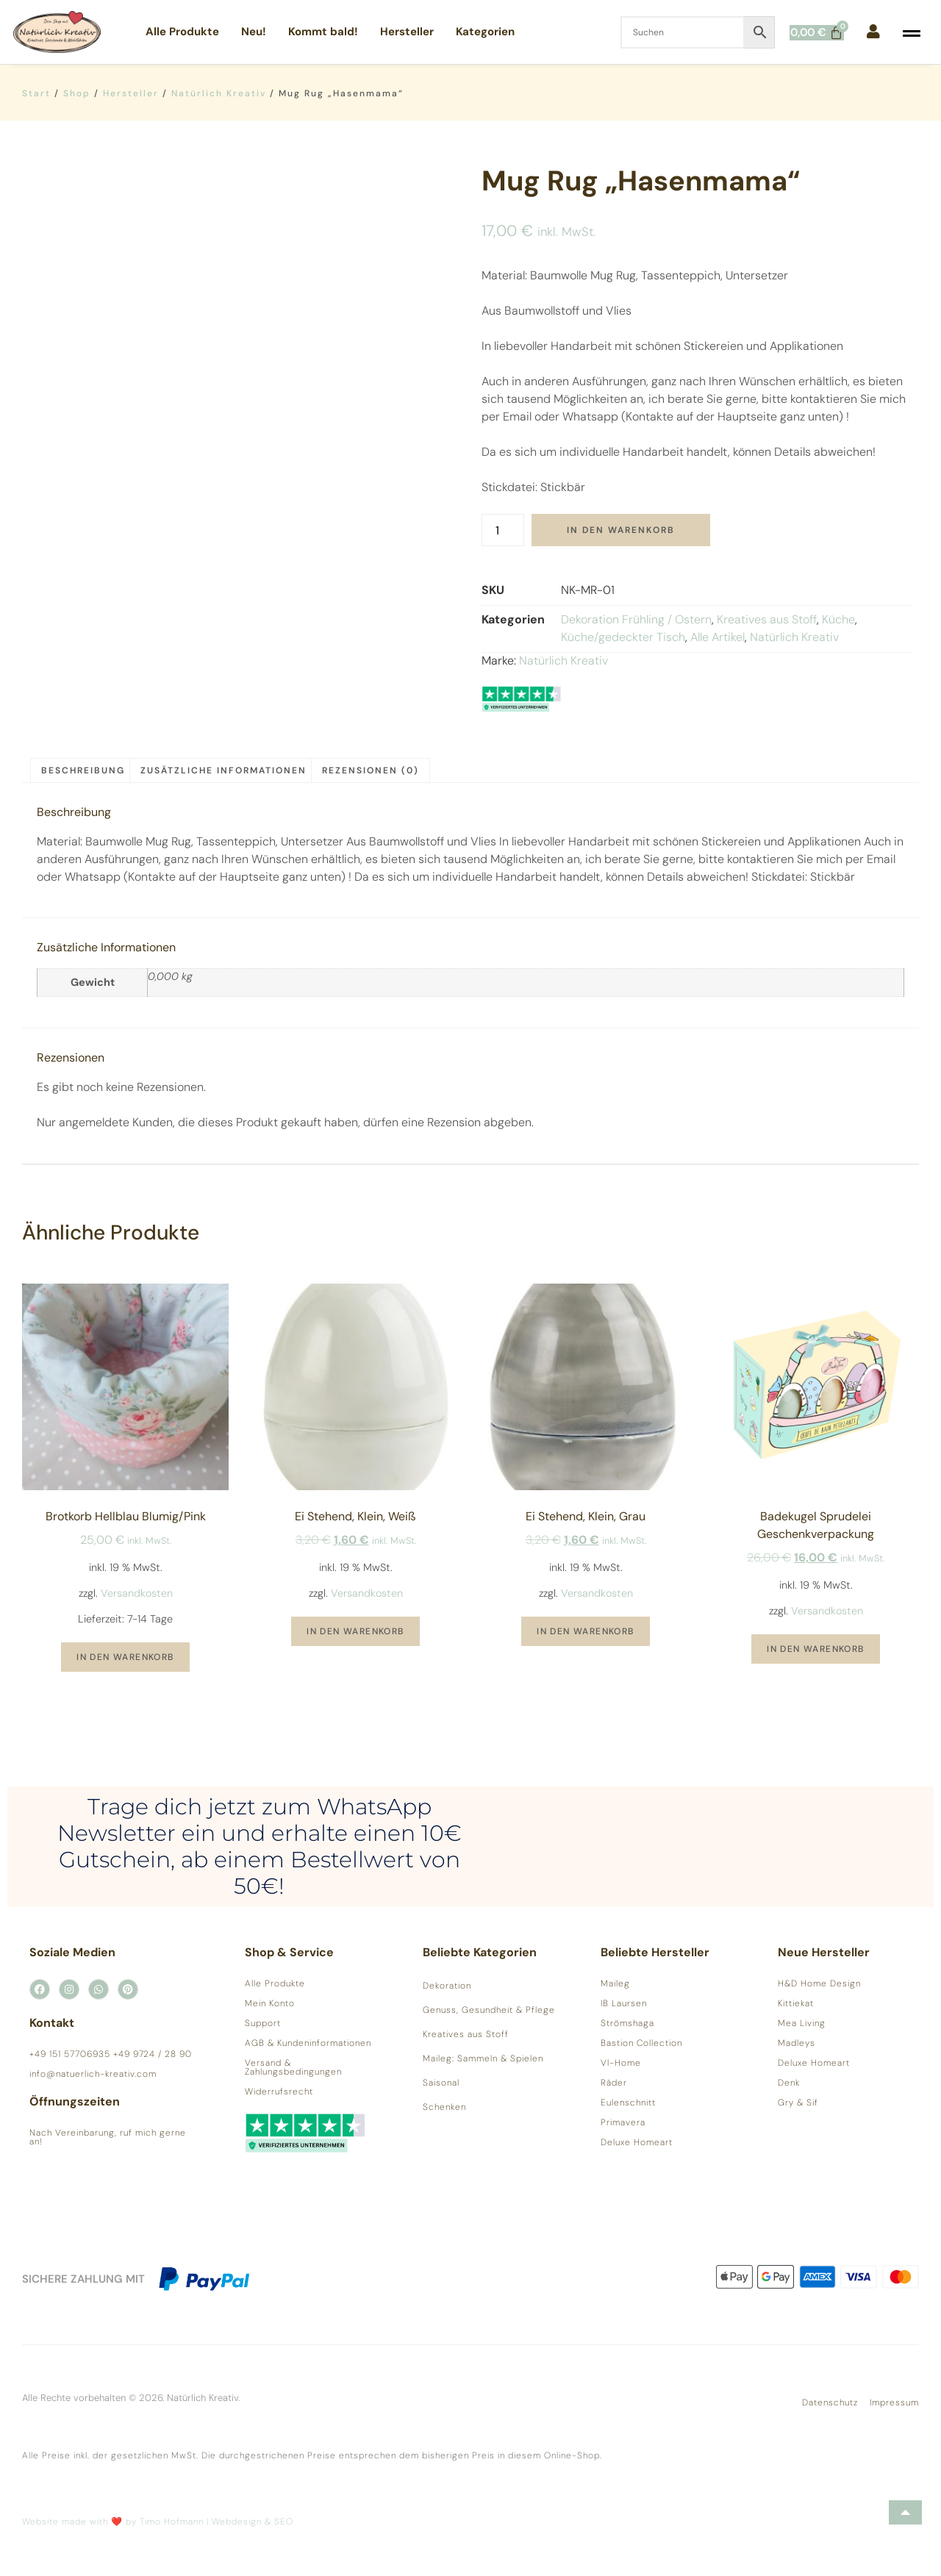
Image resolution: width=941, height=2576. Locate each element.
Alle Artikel (717, 637)
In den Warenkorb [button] (124, 1657)
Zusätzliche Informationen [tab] (223, 770)
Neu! (253, 31)
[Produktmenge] (503, 530)
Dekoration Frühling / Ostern (636, 619)
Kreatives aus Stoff (767, 619)
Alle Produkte (182, 31)
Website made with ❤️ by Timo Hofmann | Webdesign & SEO (157, 2521)
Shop (76, 93)
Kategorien (485, 31)
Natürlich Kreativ (218, 93)
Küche (838, 619)
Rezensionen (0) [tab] (370, 770)
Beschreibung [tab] (83, 770)
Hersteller (407, 31)
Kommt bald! (323, 31)
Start (36, 93)
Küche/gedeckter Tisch (623, 637)
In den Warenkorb (621, 530)
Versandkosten (137, 1593)
